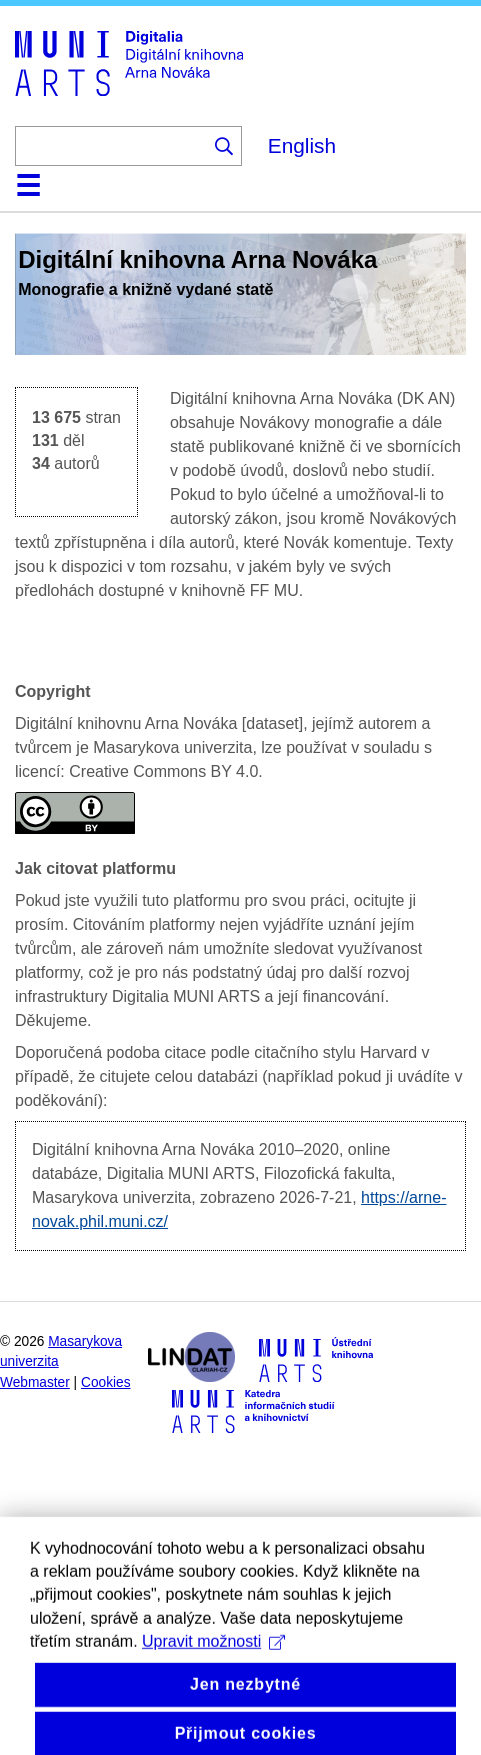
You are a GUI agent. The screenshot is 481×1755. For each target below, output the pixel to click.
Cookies (106, 1382)
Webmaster (35, 1382)
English (302, 145)
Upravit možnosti (213, 1658)
